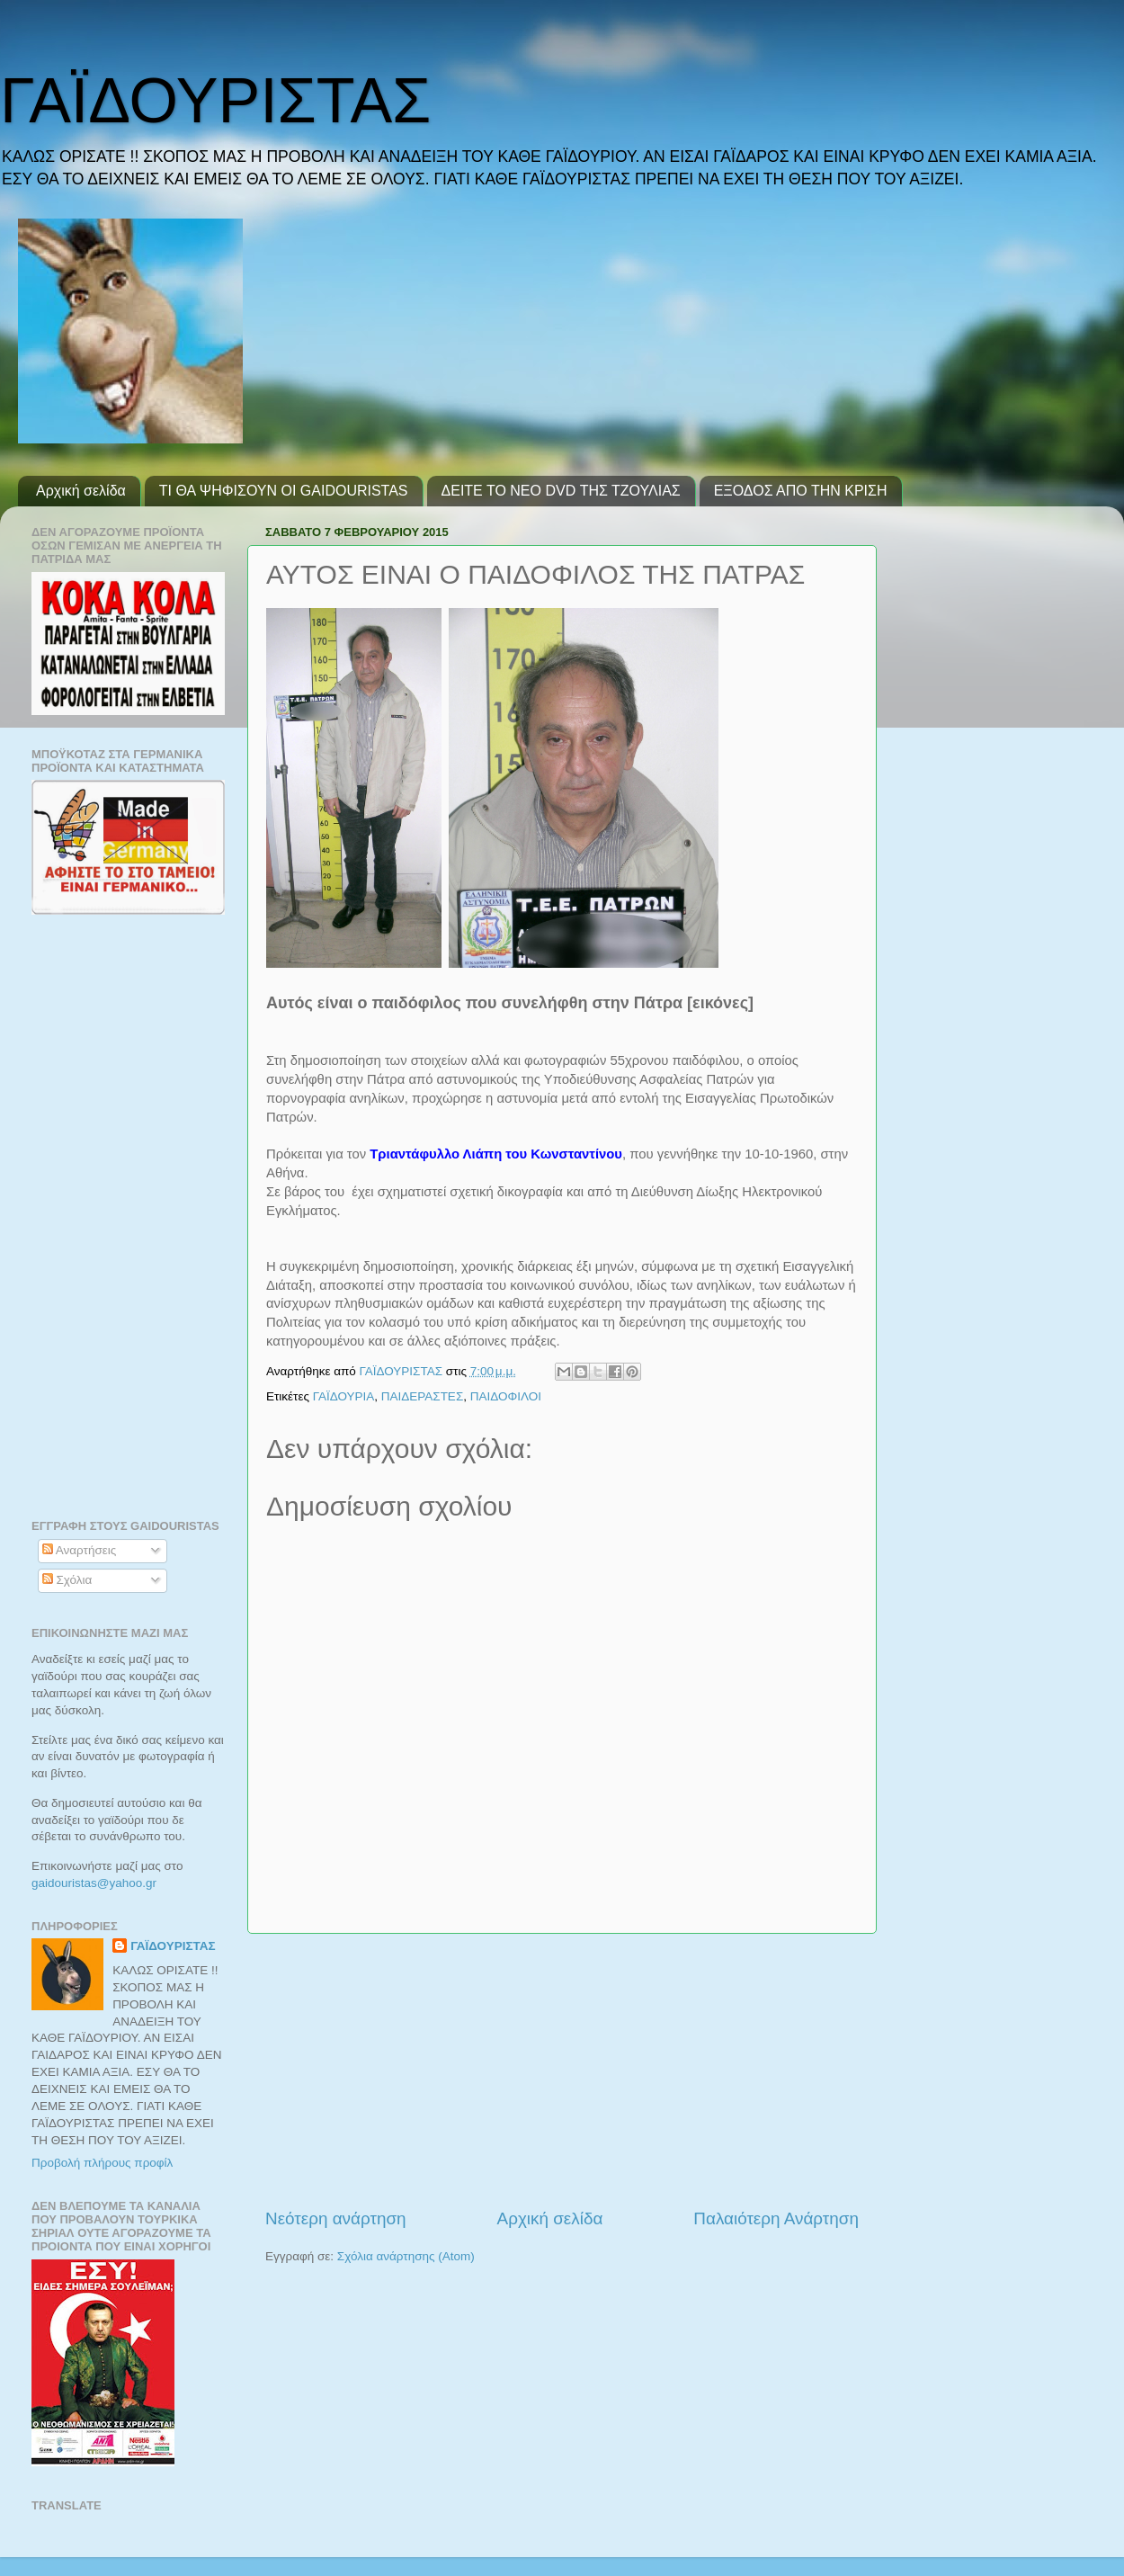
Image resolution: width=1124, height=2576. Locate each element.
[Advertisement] (562, 2070)
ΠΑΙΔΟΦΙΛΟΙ (505, 1396)
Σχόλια (67, 1580)
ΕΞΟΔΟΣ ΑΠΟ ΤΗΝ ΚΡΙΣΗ (801, 490)
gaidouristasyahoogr (93, 1883)
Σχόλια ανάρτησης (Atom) (406, 2256)
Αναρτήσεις (79, 1550)
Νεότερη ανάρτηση (335, 2218)
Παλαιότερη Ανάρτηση (776, 2218)
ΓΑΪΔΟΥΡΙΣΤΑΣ (215, 101)
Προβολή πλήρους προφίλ (102, 2162)
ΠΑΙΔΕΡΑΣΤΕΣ (422, 1396)
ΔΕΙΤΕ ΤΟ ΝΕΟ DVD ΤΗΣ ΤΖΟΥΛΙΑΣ (561, 490)
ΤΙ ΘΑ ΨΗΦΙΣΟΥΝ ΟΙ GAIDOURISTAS (283, 490)
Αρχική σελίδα (81, 490)
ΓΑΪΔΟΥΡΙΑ (344, 1396)
